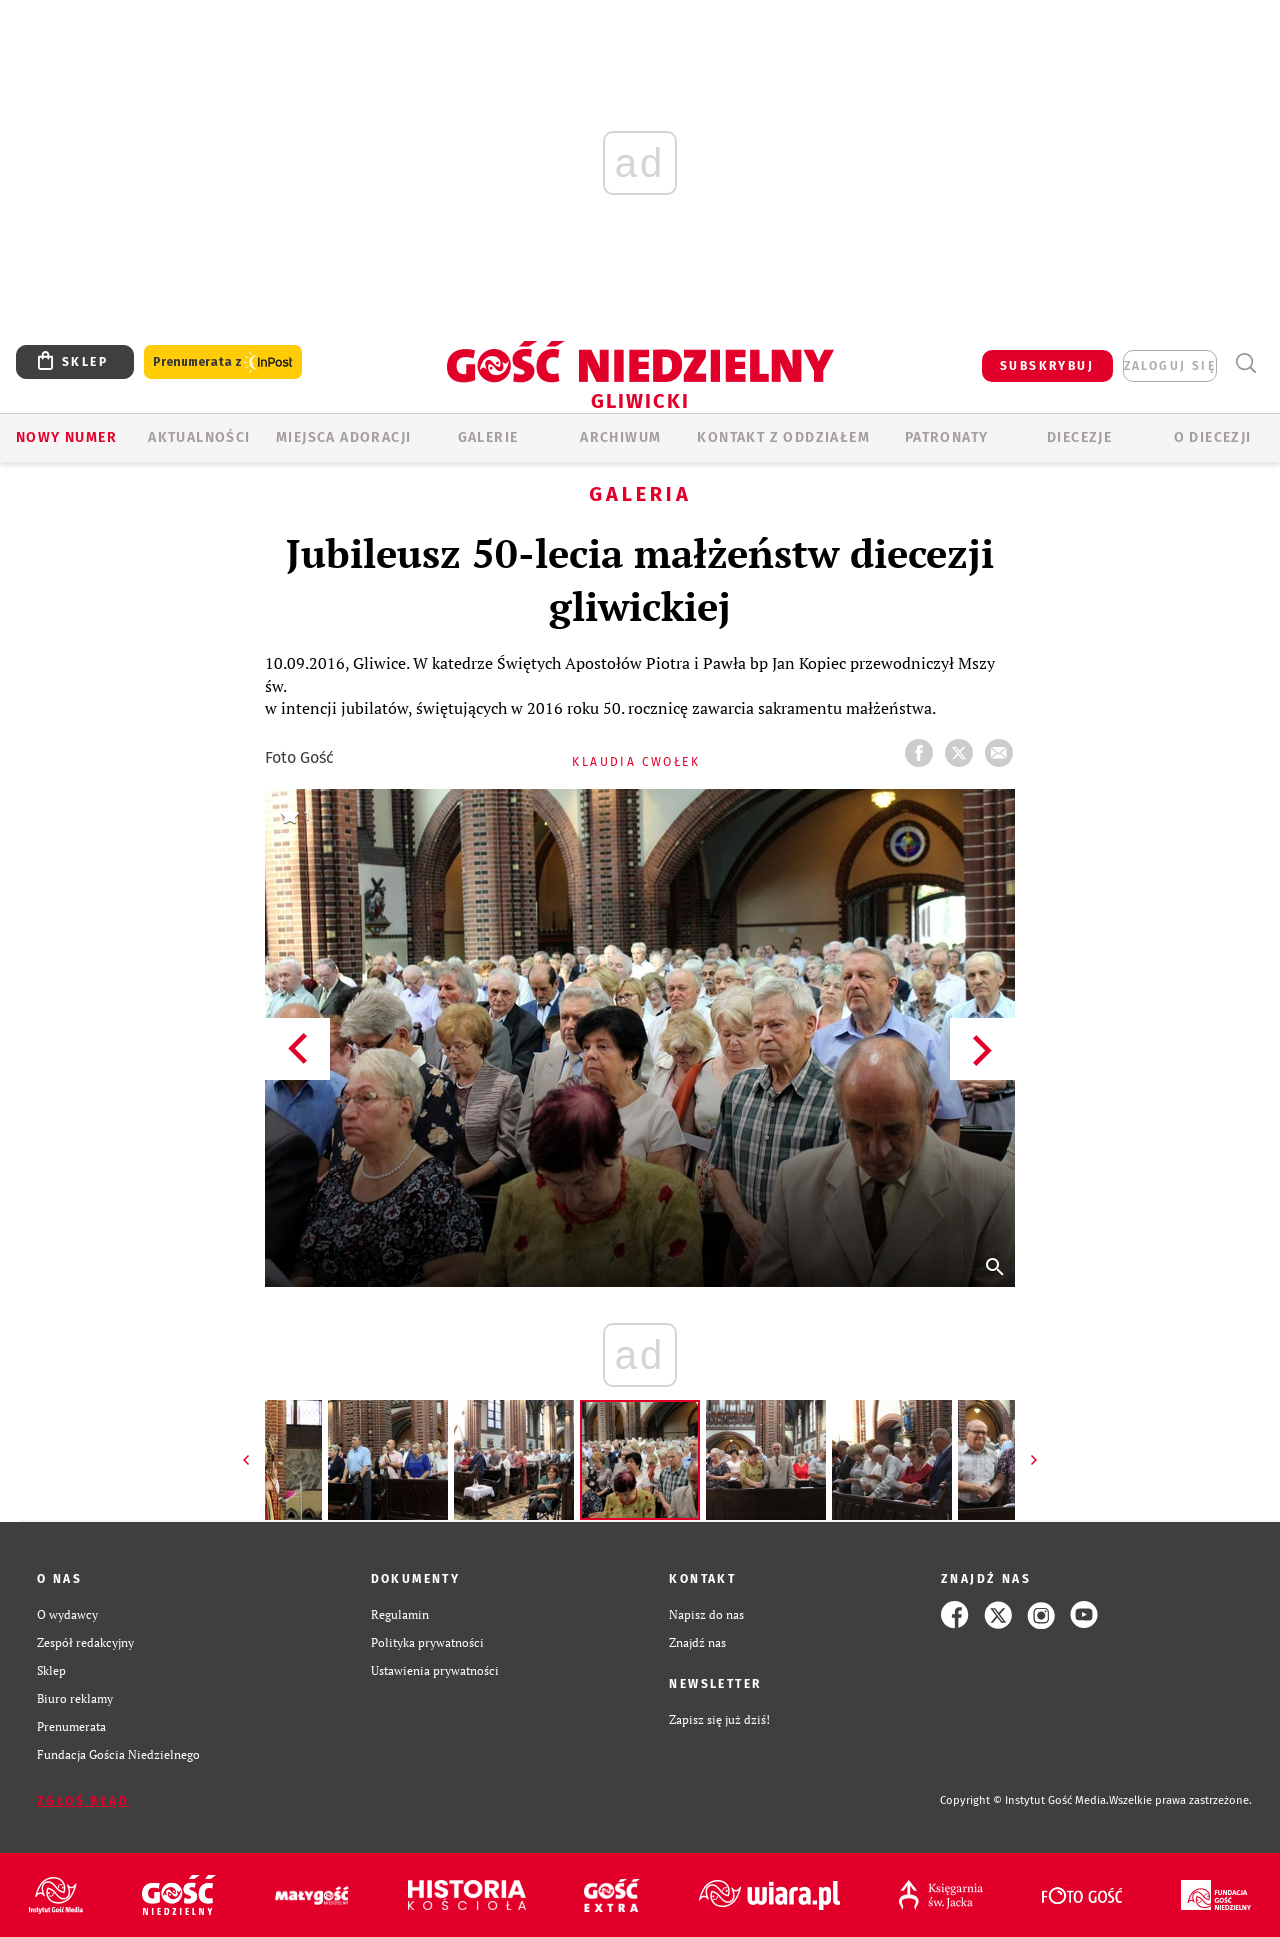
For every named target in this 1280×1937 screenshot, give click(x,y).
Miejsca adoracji (343, 437)
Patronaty (947, 437)
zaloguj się (1170, 366)
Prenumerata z (223, 362)
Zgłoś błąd (83, 1801)
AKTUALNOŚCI (199, 437)
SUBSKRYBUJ (1047, 366)
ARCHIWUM (620, 437)
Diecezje (1079, 437)
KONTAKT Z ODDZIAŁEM (783, 437)
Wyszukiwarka (1245, 363)
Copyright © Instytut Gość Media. (1024, 1800)
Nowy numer (66, 437)
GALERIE (488, 437)
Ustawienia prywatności (435, 1670)
